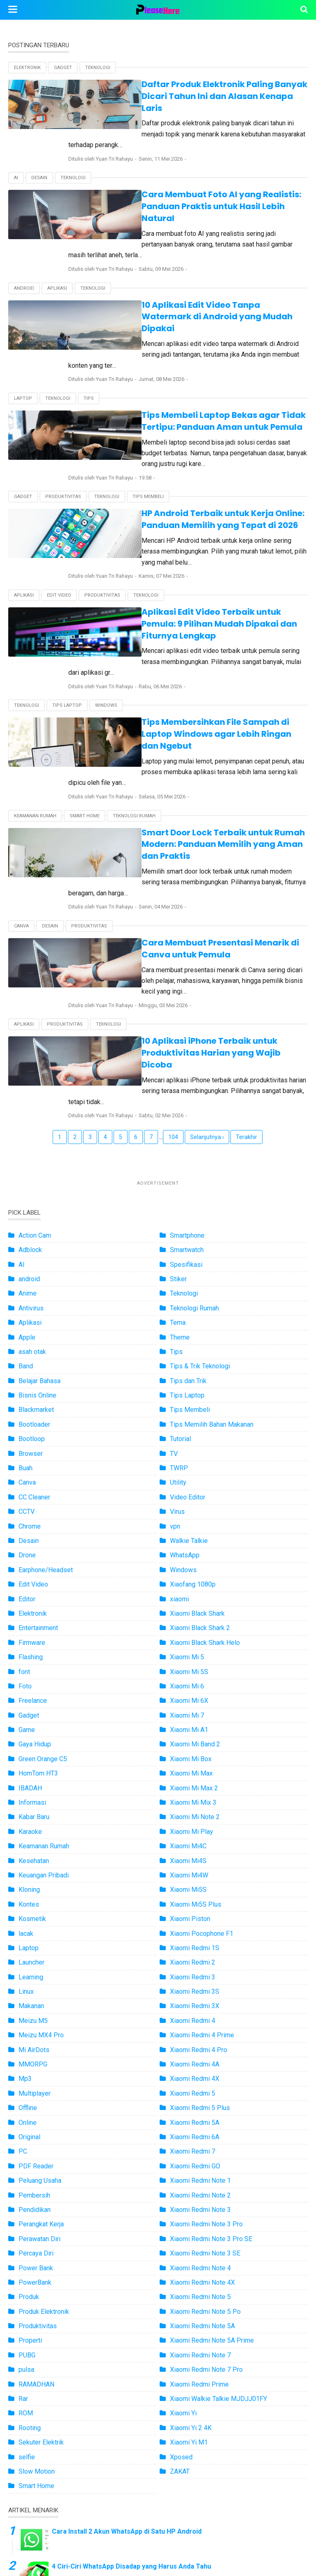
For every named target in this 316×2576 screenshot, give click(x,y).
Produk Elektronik (44, 2118)
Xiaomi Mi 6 (187, 1493)
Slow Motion (37, 2278)
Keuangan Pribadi (44, 1682)
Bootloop (32, 1245)
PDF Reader (36, 1972)
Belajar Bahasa (39, 1187)
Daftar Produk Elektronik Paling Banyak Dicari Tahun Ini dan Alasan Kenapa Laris (184, 90)
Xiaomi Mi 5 (187, 1463)
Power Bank (36, 2074)
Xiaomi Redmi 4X (194, 1885)
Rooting (30, 2234)
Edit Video (59, 504)
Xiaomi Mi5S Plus (195, 1711)
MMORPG (33, 1871)
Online (28, 1929)
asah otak (32, 1158)
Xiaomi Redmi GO (195, 1972)
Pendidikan (35, 2016)
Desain (39, 155)
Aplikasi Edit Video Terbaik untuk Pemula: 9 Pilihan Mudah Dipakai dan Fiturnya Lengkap (194, 527)
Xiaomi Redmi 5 (192, 1900)
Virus (177, 1318)
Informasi (32, 1609)
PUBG (27, 2162)
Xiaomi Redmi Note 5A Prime (212, 2147)
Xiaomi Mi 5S (189, 1478)
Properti (30, 2147)
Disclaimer (280, 2537)
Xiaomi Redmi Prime (199, 2191)
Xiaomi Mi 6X (189, 1507)
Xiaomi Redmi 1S (194, 1754)
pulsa (26, 2176)
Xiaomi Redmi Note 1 (200, 1987)
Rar (23, 2205)
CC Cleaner (34, 1304)
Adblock (30, 1056)
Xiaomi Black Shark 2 (200, 1434)
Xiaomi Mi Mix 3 (193, 1609)
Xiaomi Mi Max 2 (194, 1594)
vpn (175, 1333)
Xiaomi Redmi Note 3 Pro (206, 2030)
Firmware (32, 1449)
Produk (29, 2103)
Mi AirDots (34, 1856)
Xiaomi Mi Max (191, 1580)
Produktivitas (63, 417)
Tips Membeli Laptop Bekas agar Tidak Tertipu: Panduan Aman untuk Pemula (188, 352)
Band (26, 1172)
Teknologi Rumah (134, 679)
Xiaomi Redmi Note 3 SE (205, 2060)
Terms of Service (88, 2537)
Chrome (30, 1333)
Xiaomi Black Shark (197, 1420)
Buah (26, 1274)
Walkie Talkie (189, 1347)
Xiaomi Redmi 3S (194, 1798)
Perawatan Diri (39, 2045)
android (24, 242)
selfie (27, 2263)
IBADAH (30, 1594)
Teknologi (97, 67)
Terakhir (246, 943)
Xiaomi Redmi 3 (192, 1783)
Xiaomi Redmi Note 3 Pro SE (211, 2045)
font (24, 1478)
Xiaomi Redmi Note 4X (202, 2089)
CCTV (27, 1318)
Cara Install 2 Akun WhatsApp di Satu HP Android (127, 2338)
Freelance (33, 1507)
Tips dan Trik (188, 1187)
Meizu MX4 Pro (41, 1841)
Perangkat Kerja (41, 2030)
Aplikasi (57, 242)
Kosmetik (32, 1725)
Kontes (29, 1711)
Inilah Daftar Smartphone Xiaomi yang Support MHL (131, 2443)
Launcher (31, 1769)
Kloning (29, 1696)
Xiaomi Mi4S (188, 1667)
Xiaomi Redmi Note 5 (200, 2103)
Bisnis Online (37, 1202)
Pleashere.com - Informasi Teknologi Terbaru (183, 2565)
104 (173, 943)
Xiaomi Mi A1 (189, 1536)
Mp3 (25, 1885)
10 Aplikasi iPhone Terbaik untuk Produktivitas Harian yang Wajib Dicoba (186, 876)
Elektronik (27, 67)
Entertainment (38, 1434)
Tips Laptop (67, 591)
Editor (27, 1405)
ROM (26, 2219)
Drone (27, 1361)
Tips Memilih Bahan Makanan (211, 1231)
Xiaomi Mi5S (188, 1696)
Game (27, 1536)
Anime (28, 1100)
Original (29, 1943)
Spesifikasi (186, 1071)
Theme (180, 1144)
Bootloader (34, 1231)
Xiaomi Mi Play (191, 1638)
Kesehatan (34, 1667)
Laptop (23, 329)
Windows (106, 591)
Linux (26, 1798)
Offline (28, 1914)
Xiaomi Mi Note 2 (195, 1623)
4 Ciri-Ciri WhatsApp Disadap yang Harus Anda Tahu (131, 2373)
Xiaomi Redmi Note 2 (200, 2002)
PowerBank (35, 2089)
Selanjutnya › (207, 943)
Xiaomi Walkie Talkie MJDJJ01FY (218, 2205)
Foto (25, 1493)
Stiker (178, 1085)
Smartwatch (187, 1056)
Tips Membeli (148, 417)
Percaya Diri (36, 2060)
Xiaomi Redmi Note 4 (200, 2074)
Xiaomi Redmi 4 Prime (202, 1841)
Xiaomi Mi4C (188, 1652)
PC (23, 1958)
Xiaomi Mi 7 (187, 1522)
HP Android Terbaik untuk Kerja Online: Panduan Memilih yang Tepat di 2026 (189, 439)
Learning (31, 1783)
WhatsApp (185, 1361)
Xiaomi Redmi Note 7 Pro (206, 2176)
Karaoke (30, 1638)
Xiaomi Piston (190, 1725)
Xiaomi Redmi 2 (192, 1769)
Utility (178, 1289)
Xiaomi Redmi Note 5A (202, 2132)
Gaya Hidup (35, 1550)
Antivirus (31, 1114)
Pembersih (34, 2002)
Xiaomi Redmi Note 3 (200, 2016)
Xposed (181, 2263)
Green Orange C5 (43, 1565)
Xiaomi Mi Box (190, 1565)
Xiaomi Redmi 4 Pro (198, 1856)
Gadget (63, 67)
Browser (31, 1260)
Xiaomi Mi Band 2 (195, 1550)
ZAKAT (180, 2278)
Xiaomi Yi (183, 2219)
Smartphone (187, 1042)
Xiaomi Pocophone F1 (201, 1740)
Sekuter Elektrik (41, 2249)
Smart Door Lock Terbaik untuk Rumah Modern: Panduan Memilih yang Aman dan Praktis (188, 701)
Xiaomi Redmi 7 (192, 1958)
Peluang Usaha (40, 1987)
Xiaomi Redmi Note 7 (200, 2162)
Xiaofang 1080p (193, 1391)
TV (174, 1260)
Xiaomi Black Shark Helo (205, 1449)
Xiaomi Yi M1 (189, 2249)
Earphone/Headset (46, 1376)
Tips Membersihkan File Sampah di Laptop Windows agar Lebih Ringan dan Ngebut (178, 614)
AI (16, 155)
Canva (21, 766)
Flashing (31, 1463)
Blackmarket (36, 1216)
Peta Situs (36, 2537)
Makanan (31, 1812)
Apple (27, 1144)
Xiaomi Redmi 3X (194, 1812)
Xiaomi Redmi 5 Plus (200, 1914)
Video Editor (187, 1304)
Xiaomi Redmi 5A (194, 1929)
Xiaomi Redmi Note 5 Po (205, 2118)
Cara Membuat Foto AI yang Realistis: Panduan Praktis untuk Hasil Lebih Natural (188, 177)
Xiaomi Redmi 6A (194, 1943)
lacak (26, 1740)
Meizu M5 (33, 1827)
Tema (178, 1129)
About (136, 2537)
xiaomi (179, 1405)
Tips (89, 329)
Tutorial (180, 1245)
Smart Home (85, 679)
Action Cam (35, 1042)
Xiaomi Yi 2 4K (190, 2234)
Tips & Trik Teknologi (200, 1172)
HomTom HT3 (38, 1580)
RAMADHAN (36, 2191)
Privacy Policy (229, 2537)
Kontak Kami (177, 2537)
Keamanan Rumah (35, 679)
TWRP (179, 1274)
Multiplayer (35, 1900)
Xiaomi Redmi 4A (194, 1871)
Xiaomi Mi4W (189, 1682)
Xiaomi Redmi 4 (192, 1827)
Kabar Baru (34, 1623)
